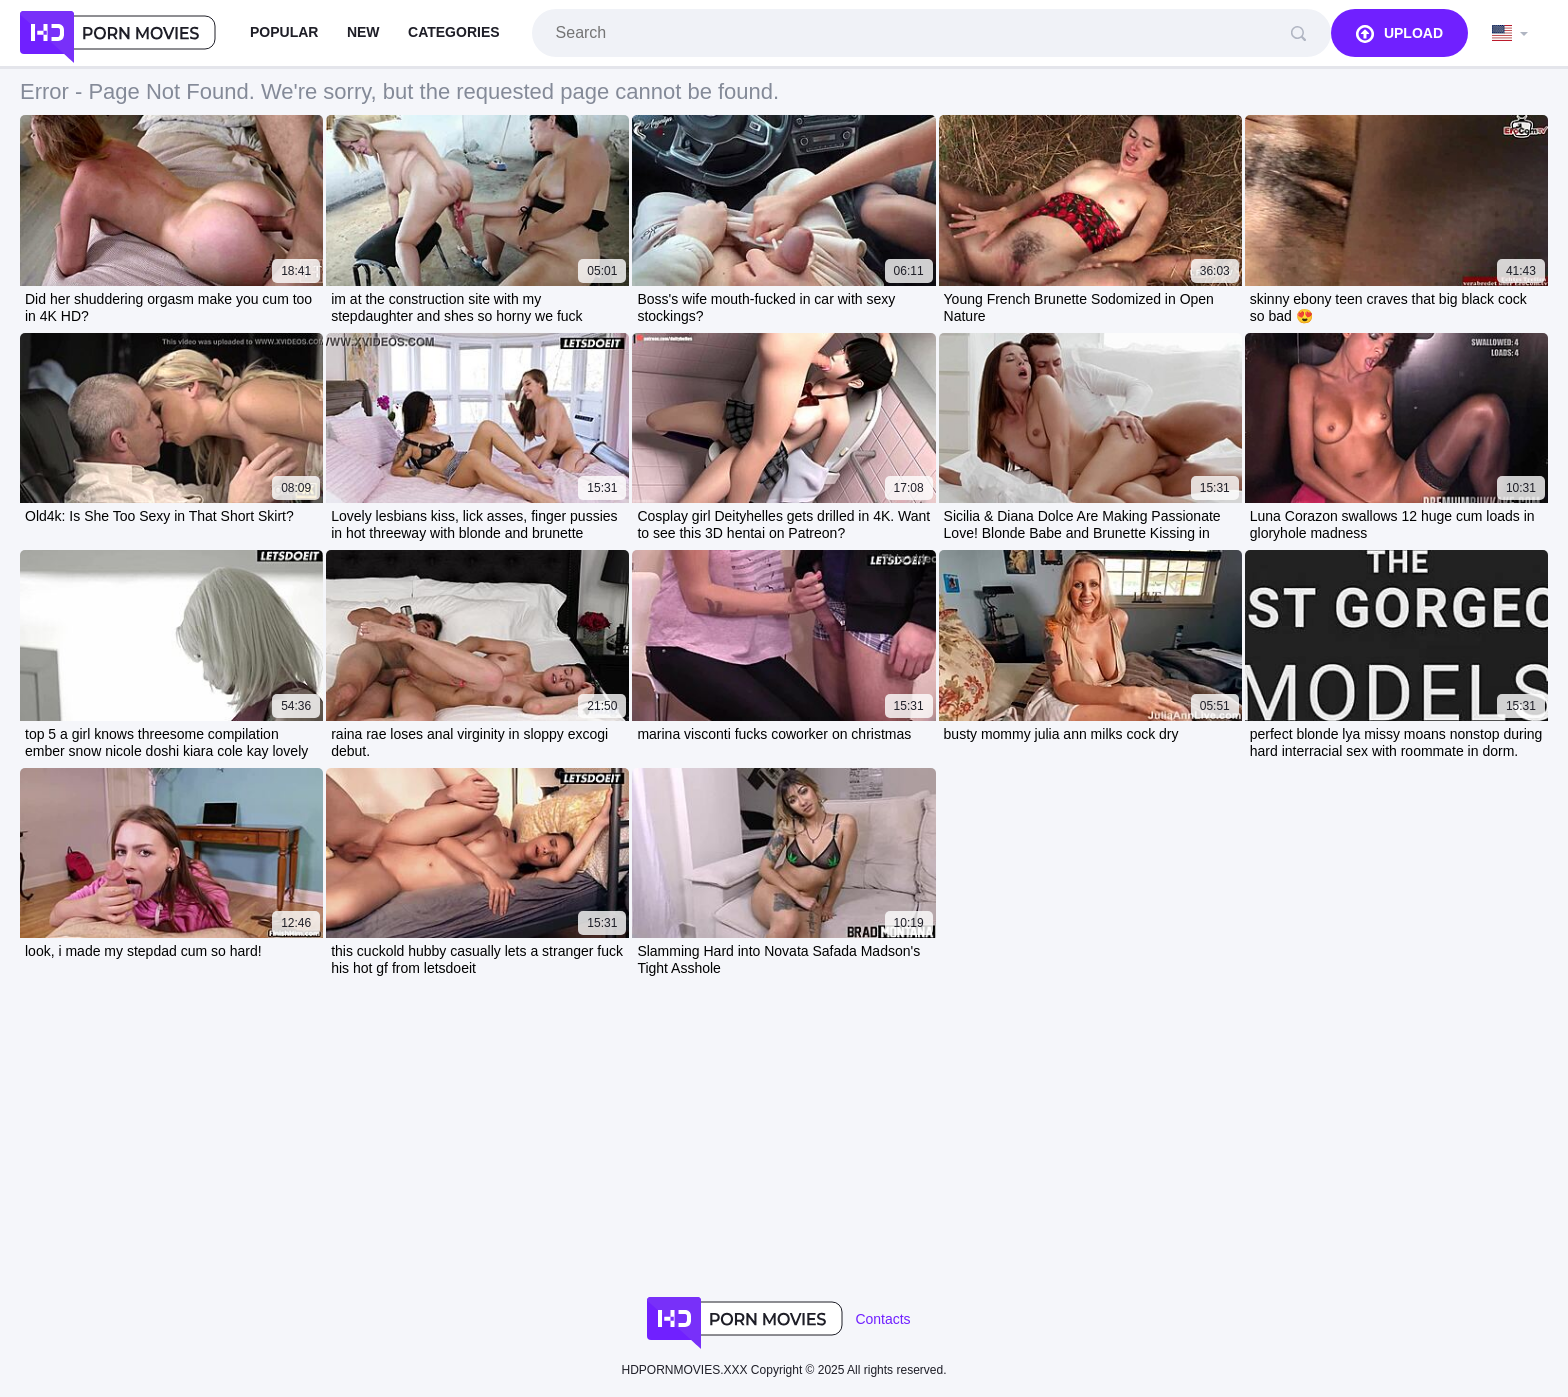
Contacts (882, 1319)
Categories (454, 32)
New (363, 32)
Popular (284, 32)
